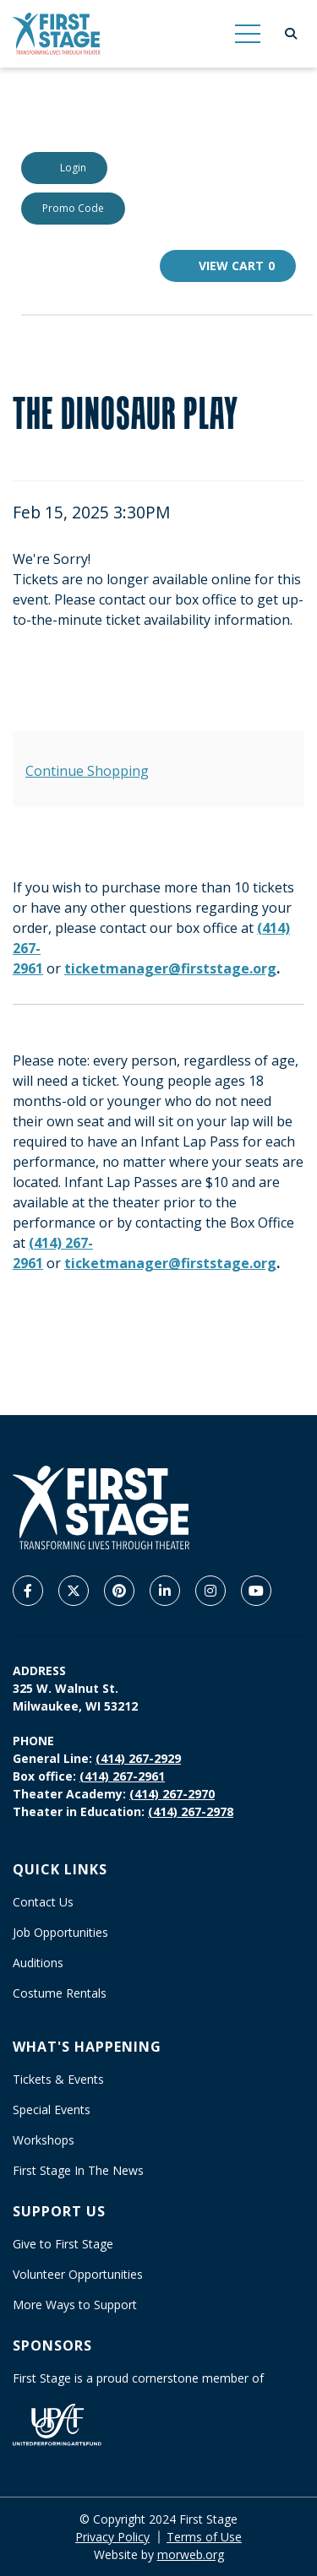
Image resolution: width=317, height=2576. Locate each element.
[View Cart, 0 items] (228, 266)
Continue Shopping (87, 771)
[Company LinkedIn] (165, 1590)
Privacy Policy (112, 2537)
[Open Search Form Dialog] (290, 33)
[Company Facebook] (28, 1590)
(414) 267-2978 (190, 1811)
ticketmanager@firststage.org (170, 968)
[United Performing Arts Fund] (57, 2424)
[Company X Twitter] (73, 1590)
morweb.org (190, 2554)
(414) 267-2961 (122, 1776)
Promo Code (73, 208)
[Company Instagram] (210, 1590)
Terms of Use (204, 2537)
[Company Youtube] (256, 1590)
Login (64, 167)
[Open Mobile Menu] (247, 33)
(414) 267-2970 (172, 1794)
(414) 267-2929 (138, 1758)
